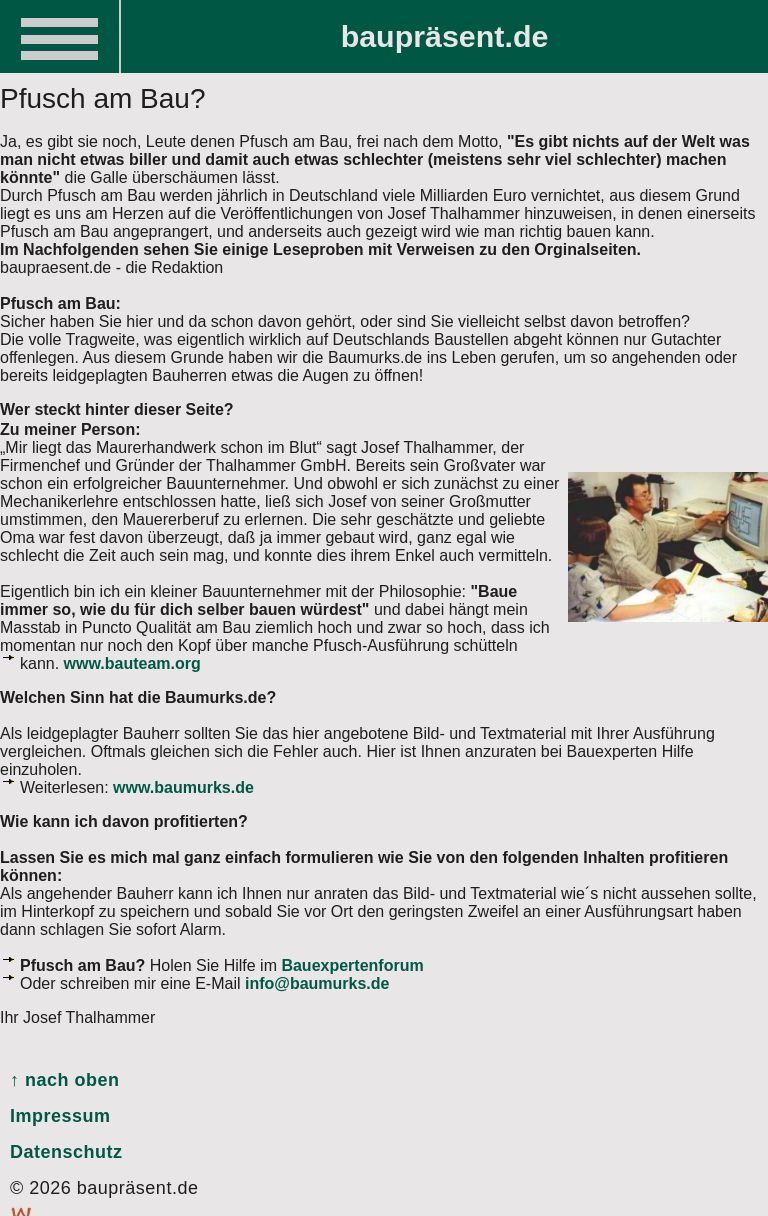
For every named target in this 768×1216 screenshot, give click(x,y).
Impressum (60, 1116)
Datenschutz (66, 1152)
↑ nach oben (65, 1080)
